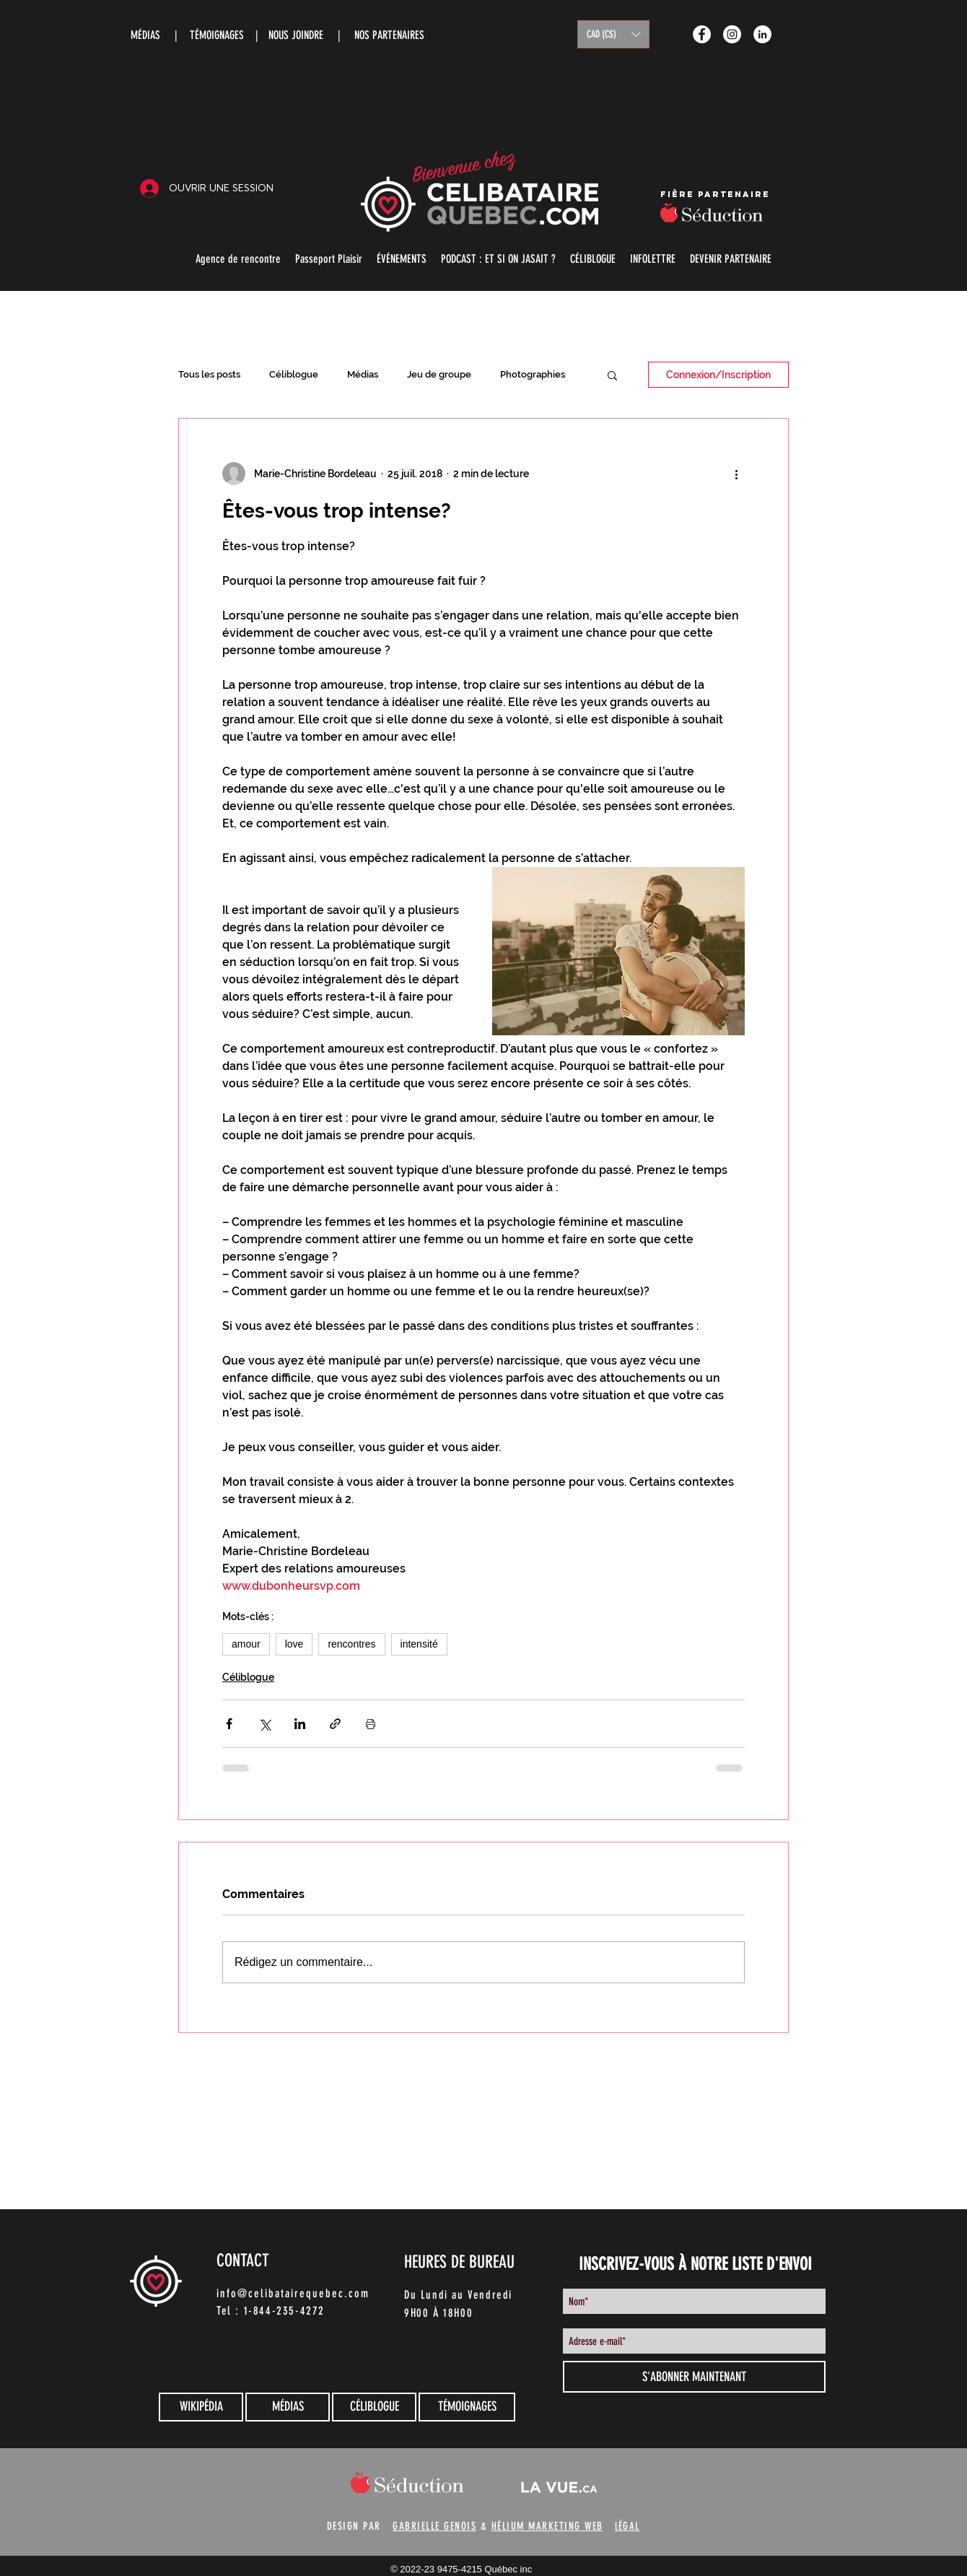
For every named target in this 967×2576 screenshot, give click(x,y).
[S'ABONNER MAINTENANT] (694, 2377)
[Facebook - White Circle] (702, 34)
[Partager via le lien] (335, 1724)
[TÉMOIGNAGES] (467, 2407)
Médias (362, 374)
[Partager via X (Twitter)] (264, 1724)
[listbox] (613, 34)
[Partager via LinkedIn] (300, 1724)
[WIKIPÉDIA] (201, 2407)
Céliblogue (293, 374)
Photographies (532, 374)
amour (246, 1644)
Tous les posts (209, 374)
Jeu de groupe (439, 374)
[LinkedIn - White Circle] (762, 34)
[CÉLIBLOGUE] (374, 2407)
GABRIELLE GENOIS (434, 2526)
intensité (419, 1644)
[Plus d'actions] (736, 473)
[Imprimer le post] (370, 1724)
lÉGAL (627, 2526)
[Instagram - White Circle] (732, 34)
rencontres (351, 1644)
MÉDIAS (145, 35)
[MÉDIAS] (287, 2407)
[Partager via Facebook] (229, 1724)
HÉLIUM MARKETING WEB (547, 2526)
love (294, 1644)
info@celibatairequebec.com (292, 2293)
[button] (613, 34)
